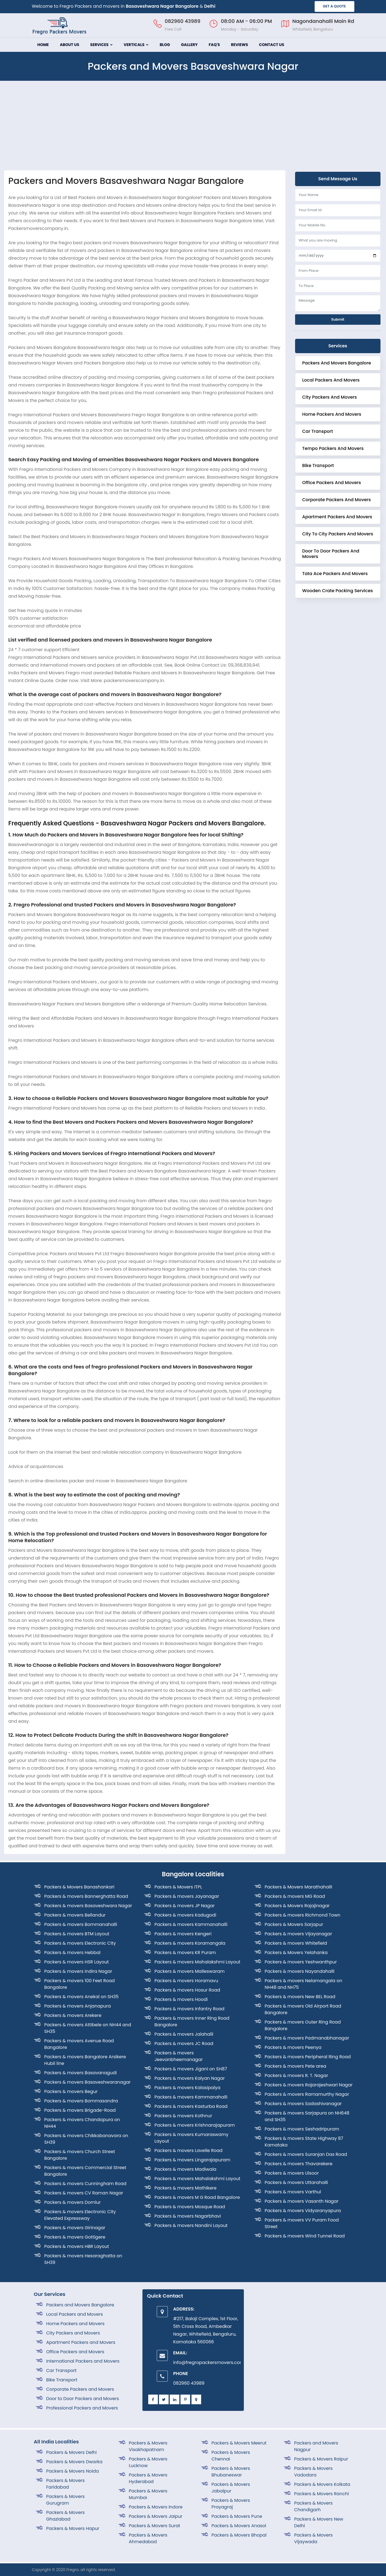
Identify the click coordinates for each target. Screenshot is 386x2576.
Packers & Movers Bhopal (239, 2535)
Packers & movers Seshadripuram (302, 2129)
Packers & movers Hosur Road (187, 1990)
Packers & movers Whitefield (296, 1943)
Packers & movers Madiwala (186, 2169)
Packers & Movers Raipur (321, 2459)
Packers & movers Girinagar (75, 2228)
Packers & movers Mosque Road (190, 2207)
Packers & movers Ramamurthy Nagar (307, 2094)
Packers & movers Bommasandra (81, 2101)
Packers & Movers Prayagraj (231, 2503)
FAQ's (214, 44)
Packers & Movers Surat (154, 2526)
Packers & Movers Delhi (71, 2452)
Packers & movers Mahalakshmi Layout (198, 1962)
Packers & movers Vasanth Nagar (302, 2201)
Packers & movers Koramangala (190, 1943)
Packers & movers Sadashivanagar (303, 2103)
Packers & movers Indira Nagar (78, 1971)
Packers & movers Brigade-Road (80, 2110)
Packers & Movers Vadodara (313, 2471)
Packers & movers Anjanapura (77, 2006)
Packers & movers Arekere (73, 2015)
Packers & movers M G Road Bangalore (197, 2197)
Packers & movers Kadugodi (185, 1915)
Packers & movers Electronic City (80, 1943)
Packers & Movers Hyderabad (148, 2478)
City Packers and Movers (329, 397)
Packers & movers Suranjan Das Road (306, 2154)
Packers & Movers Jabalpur (231, 2487)
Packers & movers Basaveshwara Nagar (88, 1906)
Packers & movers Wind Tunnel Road (305, 2236)
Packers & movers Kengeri (183, 1934)
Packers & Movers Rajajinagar (297, 1906)
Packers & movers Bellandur (75, 1915)
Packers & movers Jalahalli (184, 2034)
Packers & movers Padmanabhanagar (307, 2038)
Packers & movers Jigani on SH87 (191, 2069)
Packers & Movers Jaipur (155, 2516)
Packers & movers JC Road (184, 2043)
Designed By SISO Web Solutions (322, 2569)
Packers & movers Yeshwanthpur (301, 1962)
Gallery (189, 44)
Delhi (209, 6)
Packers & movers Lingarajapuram (192, 2160)
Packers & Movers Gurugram (65, 2499)
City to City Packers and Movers (337, 534)
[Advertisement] (193, 129)
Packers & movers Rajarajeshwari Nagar (309, 2085)
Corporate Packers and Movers (80, 2389)
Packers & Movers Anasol (239, 2526)
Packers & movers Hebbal (72, 1952)
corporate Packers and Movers (336, 500)
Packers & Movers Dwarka (74, 2462)
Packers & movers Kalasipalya (188, 2087)
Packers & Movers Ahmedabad (148, 2538)
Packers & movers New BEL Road (300, 1996)
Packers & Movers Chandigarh (313, 2506)
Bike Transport (318, 465)
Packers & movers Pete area (295, 2066)
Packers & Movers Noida (72, 2471)
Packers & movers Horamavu (186, 1980)
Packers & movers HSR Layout (76, 1962)
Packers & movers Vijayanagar (298, 1934)
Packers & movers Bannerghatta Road (86, 1896)
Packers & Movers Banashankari (79, 1887)
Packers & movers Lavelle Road (189, 2150)
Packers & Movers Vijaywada (313, 2538)
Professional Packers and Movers (82, 2408)
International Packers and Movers (83, 2361)
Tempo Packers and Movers (333, 448)
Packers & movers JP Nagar (185, 1906)
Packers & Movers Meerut (239, 2443)
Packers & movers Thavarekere (299, 2164)
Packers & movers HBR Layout (76, 2246)
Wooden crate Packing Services (337, 590)
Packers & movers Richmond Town (303, 1915)
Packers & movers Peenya (293, 2047)
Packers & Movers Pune (237, 2516)
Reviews (239, 44)
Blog (165, 44)
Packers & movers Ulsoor (292, 2173)
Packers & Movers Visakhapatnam (148, 2446)
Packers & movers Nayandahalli (299, 1971)
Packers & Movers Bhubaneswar (231, 2471)
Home (43, 44)
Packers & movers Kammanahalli (191, 1924)
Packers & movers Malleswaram (190, 1971)
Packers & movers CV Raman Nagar (83, 2193)
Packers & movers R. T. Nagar (296, 2075)
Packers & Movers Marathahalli (298, 1887)
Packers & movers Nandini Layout (191, 2225)
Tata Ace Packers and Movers (335, 573)
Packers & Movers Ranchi (321, 2494)
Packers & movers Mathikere (186, 2188)
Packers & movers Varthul (293, 2192)
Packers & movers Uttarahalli (296, 2182)
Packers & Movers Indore (156, 2507)
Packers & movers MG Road (295, 1896)
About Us (69, 44)
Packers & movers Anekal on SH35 (81, 1996)
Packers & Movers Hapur (72, 2528)
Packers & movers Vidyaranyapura (303, 2210)
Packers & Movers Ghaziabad (65, 2515)
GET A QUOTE (334, 6)
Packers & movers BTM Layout (76, 1934)
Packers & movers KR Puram (185, 1952)
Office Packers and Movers (331, 482)
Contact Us (271, 44)
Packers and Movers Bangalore (336, 363)
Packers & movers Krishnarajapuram (195, 2125)
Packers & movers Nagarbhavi (188, 2216)
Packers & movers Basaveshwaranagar (87, 2082)
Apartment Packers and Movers (337, 517)
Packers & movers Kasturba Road (191, 2106)
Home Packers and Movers (331, 414)
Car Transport (317, 431)
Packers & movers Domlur (72, 2202)
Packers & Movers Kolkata (322, 2484)
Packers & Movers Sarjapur (294, 1924)
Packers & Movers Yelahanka (296, 1952)
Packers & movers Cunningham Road (85, 2183)
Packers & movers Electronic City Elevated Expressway (80, 2215)
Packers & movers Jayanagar (187, 1896)
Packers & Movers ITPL (178, 1887)
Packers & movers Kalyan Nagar (190, 2078)
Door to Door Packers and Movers (330, 554)
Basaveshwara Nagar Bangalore (162, 6)
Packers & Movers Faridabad (65, 2483)
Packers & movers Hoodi (181, 1999)
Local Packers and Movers (331, 380)
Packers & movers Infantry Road (190, 2009)
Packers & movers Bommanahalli (80, 1924)
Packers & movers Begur (71, 2091)
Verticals (136, 44)
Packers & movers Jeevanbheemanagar (179, 2056)
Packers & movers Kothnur (183, 2116)
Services (101, 44)
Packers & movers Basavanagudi (80, 2073)
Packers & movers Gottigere (75, 2237)
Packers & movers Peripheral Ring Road (308, 2057)
